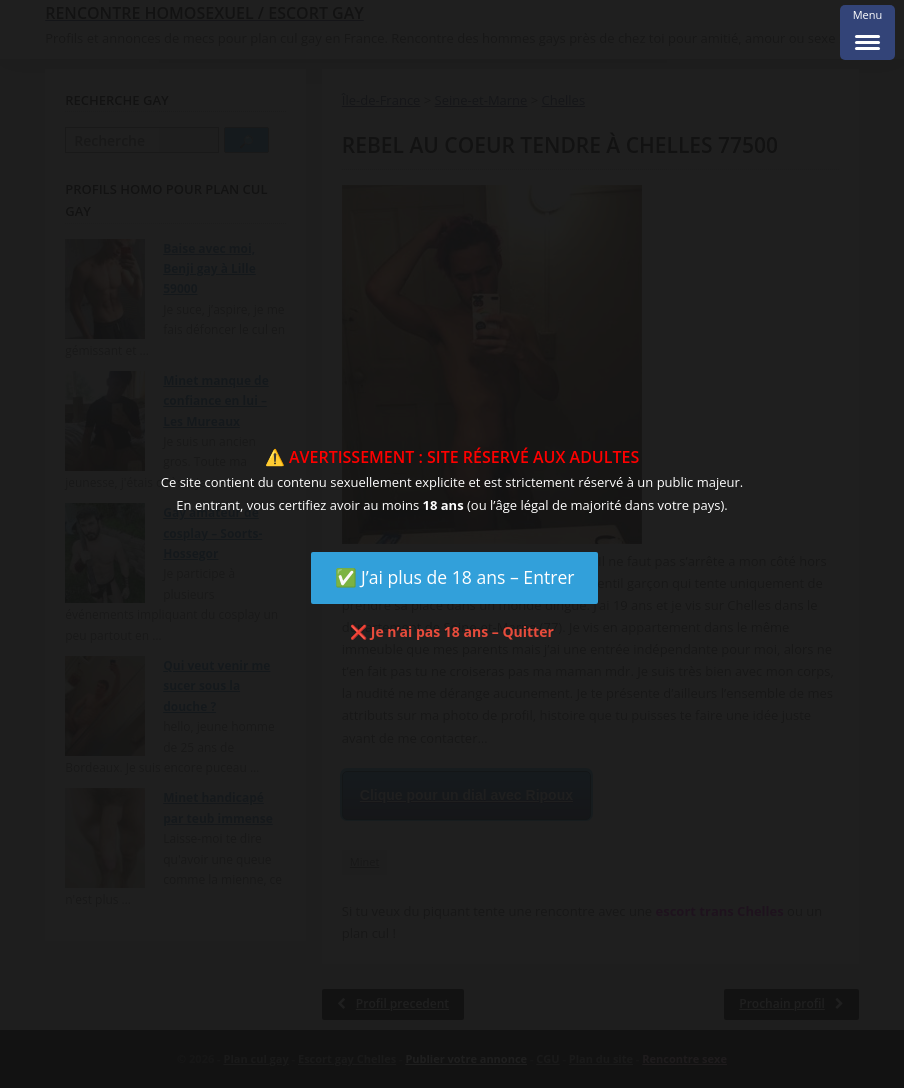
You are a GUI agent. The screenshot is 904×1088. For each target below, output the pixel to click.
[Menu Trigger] (867, 32)
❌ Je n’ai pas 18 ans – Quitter (452, 631)
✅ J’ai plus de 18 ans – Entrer (455, 577)
